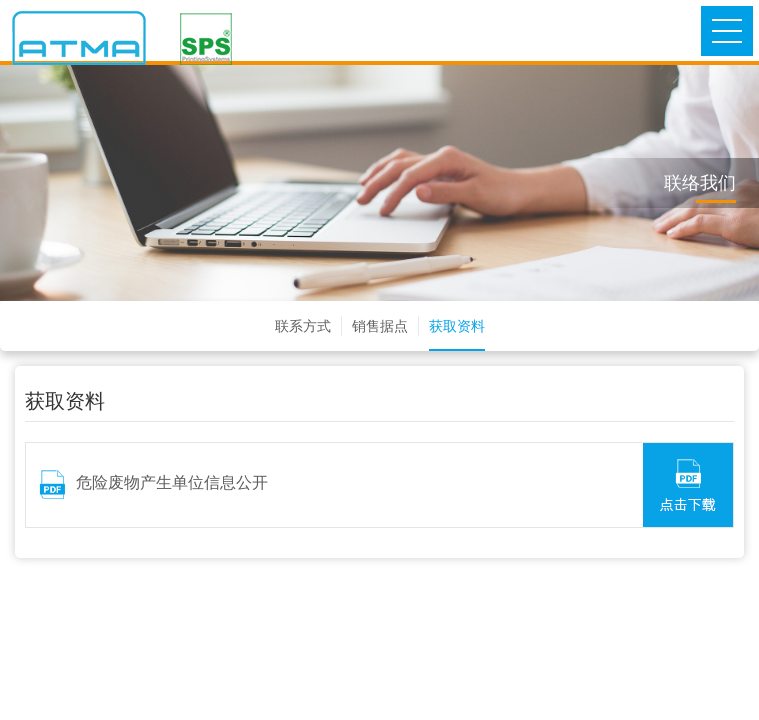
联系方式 (303, 326)
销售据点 (380, 326)
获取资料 (457, 326)
